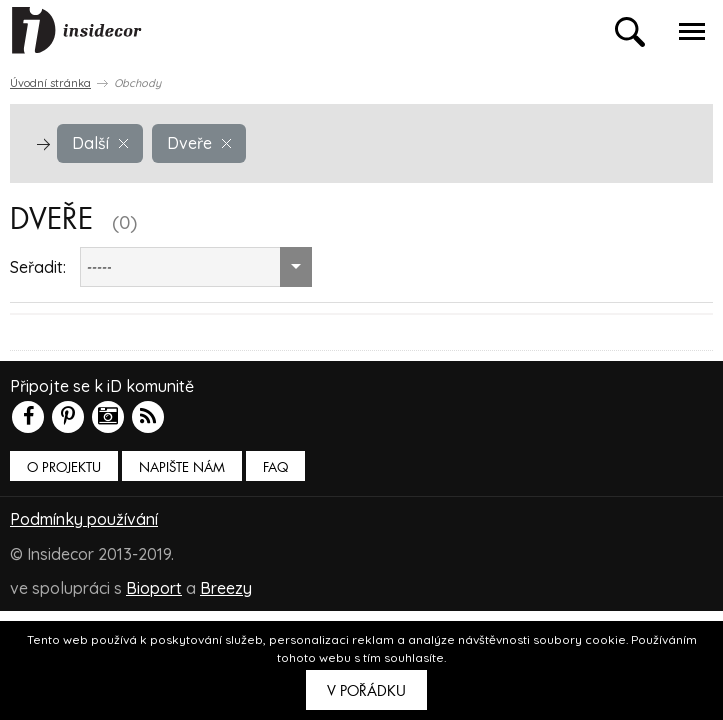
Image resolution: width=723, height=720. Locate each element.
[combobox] (196, 267)
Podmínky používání (84, 519)
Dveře (199, 143)
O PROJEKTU (64, 467)
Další (100, 143)
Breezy (226, 587)
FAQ (275, 467)
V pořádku (366, 691)
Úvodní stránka (50, 83)
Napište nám (182, 467)
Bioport (154, 587)
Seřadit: (38, 267)
